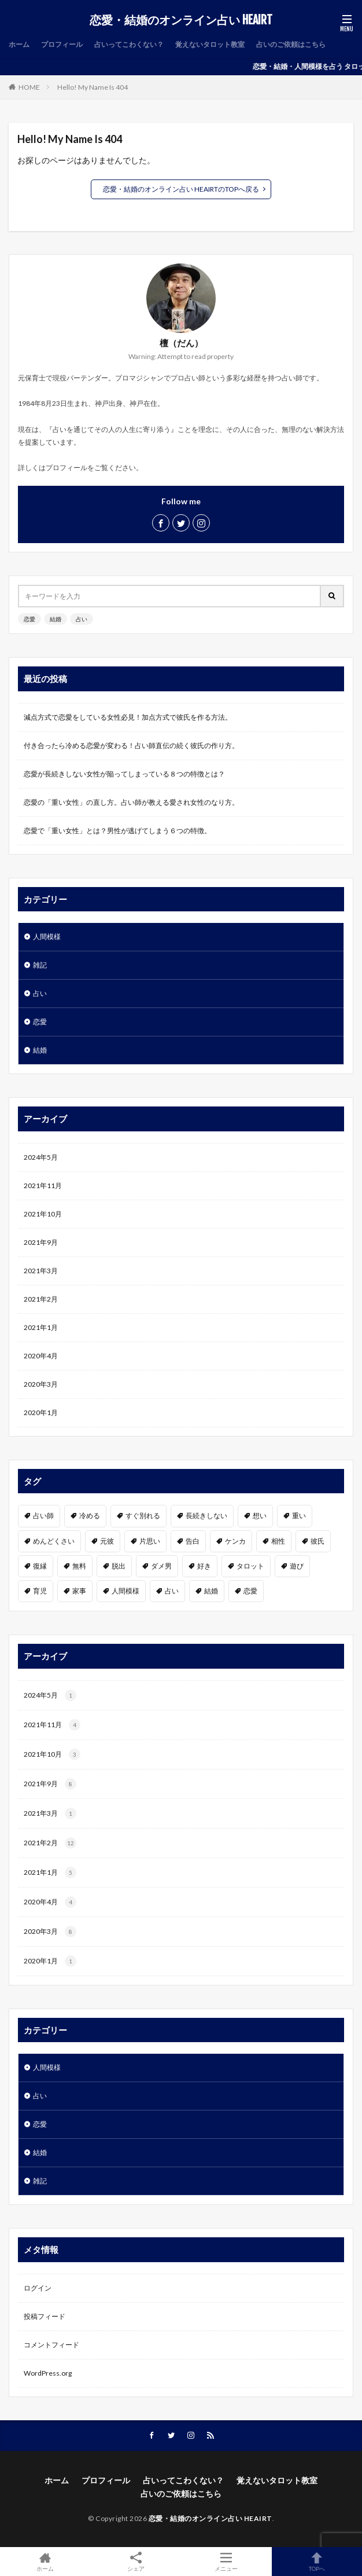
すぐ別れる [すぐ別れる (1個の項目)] (142, 1515)
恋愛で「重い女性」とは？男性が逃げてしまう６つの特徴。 (117, 830)
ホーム (19, 44)
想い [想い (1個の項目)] (260, 1515)
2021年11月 (43, 1185)
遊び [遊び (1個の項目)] (297, 1566)
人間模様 (47, 936)
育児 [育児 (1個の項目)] (40, 1590)
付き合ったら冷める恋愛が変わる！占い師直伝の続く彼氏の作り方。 (131, 745)
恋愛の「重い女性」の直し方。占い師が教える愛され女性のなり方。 (131, 802)
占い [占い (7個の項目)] (172, 1590)
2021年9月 (41, 1242)
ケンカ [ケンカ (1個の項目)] (235, 1541)
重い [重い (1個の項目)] (299, 1515)
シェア (136, 2562)
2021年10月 (43, 1214)
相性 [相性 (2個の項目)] (278, 1541)
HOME (29, 87)
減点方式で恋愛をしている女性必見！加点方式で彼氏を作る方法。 (128, 717)
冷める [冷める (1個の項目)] (89, 1515)
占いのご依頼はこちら (291, 44)
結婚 (55, 618)
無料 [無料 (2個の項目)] (79, 1566)
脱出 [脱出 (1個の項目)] (118, 1566)
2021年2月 (41, 1299)
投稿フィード (44, 2316)
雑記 (40, 965)
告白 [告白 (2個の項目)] (193, 1541)
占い (81, 618)
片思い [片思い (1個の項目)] (149, 1541)
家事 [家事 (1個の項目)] (79, 1590)
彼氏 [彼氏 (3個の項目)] (317, 1541)
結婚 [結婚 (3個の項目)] (211, 1590)
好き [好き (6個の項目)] (204, 1566)
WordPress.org (48, 2373)
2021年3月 (41, 1270)
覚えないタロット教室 (210, 44)
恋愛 (29, 618)
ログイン (37, 2288)
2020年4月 (41, 1355)
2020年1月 (41, 1412)
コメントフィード (51, 2344)
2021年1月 (41, 1327)
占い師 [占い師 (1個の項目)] (43, 1515)
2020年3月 (41, 1384)
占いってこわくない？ (129, 44)
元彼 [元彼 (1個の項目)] (107, 1541)
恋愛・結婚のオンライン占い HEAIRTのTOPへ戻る (181, 189)
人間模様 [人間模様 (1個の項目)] (125, 1590)
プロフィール (62, 44)
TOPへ (317, 2561)
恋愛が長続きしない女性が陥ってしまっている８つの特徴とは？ (124, 773)
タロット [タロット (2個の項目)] (250, 1566)
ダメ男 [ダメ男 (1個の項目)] (161, 1566)
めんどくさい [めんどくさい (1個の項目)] (54, 1541)
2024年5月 (41, 1157)
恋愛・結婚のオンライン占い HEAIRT (181, 20)
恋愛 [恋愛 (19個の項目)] (250, 1590)
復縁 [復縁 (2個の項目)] (40, 1566)
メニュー (226, 2561)
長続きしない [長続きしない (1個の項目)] (206, 1515)
